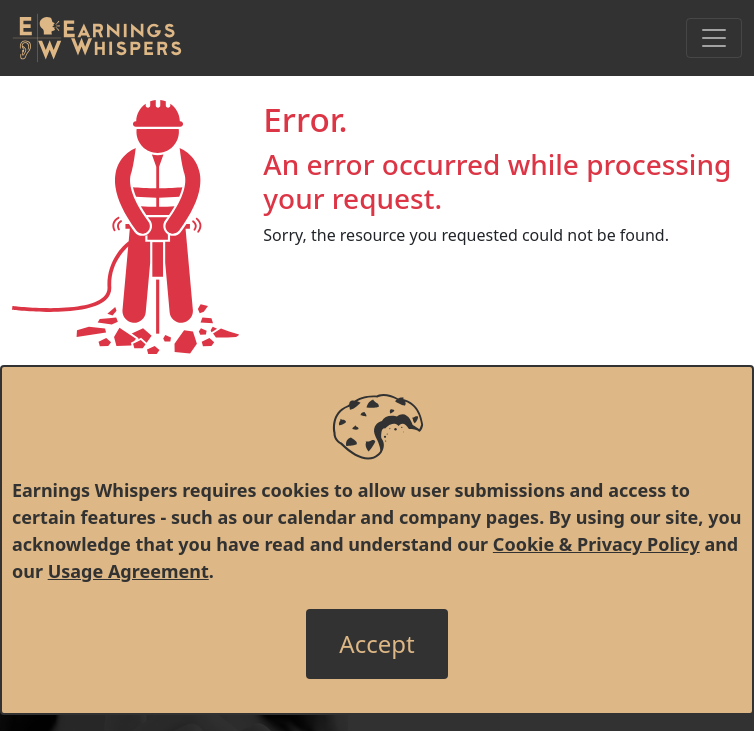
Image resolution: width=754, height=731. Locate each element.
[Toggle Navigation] (714, 38)
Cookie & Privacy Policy (596, 544)
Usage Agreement (128, 571)
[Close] (376, 644)
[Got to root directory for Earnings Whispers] (97, 38)
